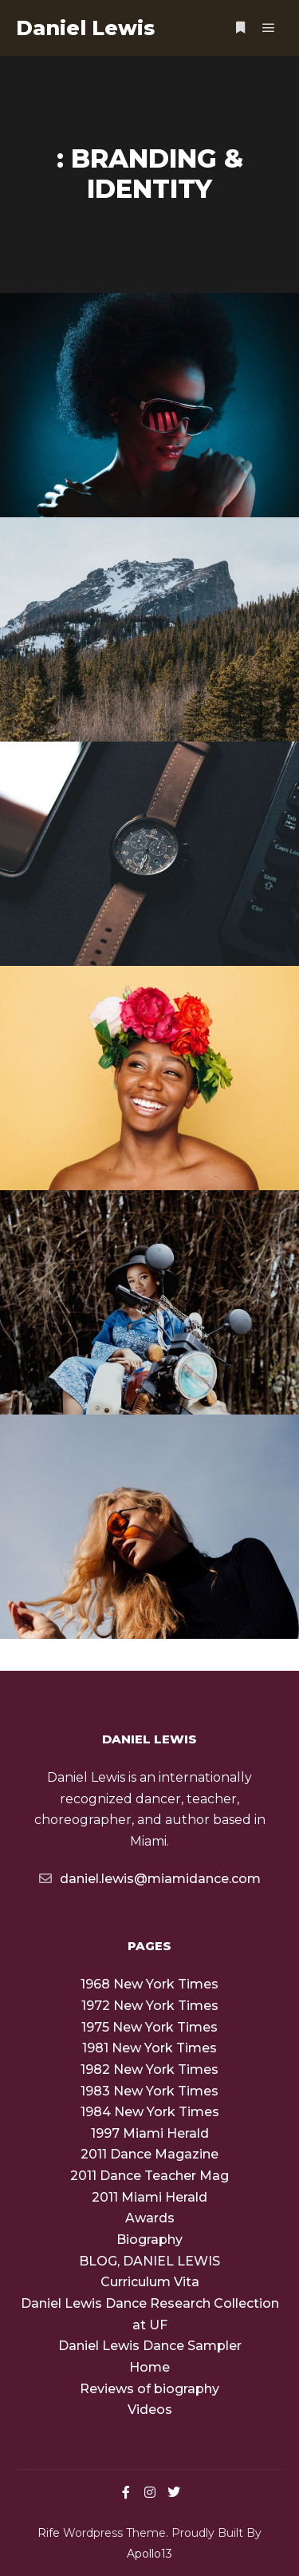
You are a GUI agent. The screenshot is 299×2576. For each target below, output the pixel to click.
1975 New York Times (149, 2027)
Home (149, 2367)
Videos (150, 2409)
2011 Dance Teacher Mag (149, 2175)
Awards (150, 2218)
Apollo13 (149, 2553)
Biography (149, 2239)
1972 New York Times (149, 2005)
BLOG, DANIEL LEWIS (149, 2261)
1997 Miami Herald (150, 2133)
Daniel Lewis (85, 28)
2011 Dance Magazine (149, 2154)
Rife (48, 2533)
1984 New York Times (150, 2111)
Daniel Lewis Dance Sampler (150, 2345)
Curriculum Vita (149, 2281)
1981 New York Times (149, 2048)
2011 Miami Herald (149, 2197)
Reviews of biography (149, 2388)
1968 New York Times (149, 1984)
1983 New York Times (149, 2091)
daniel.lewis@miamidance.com (150, 1878)
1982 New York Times (149, 2069)
